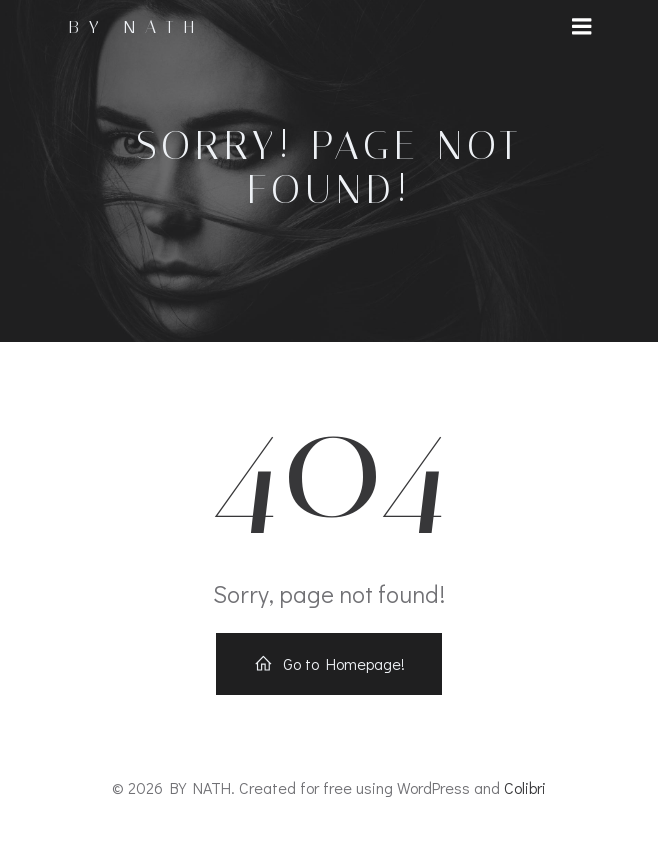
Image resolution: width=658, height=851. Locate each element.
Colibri (525, 787)
